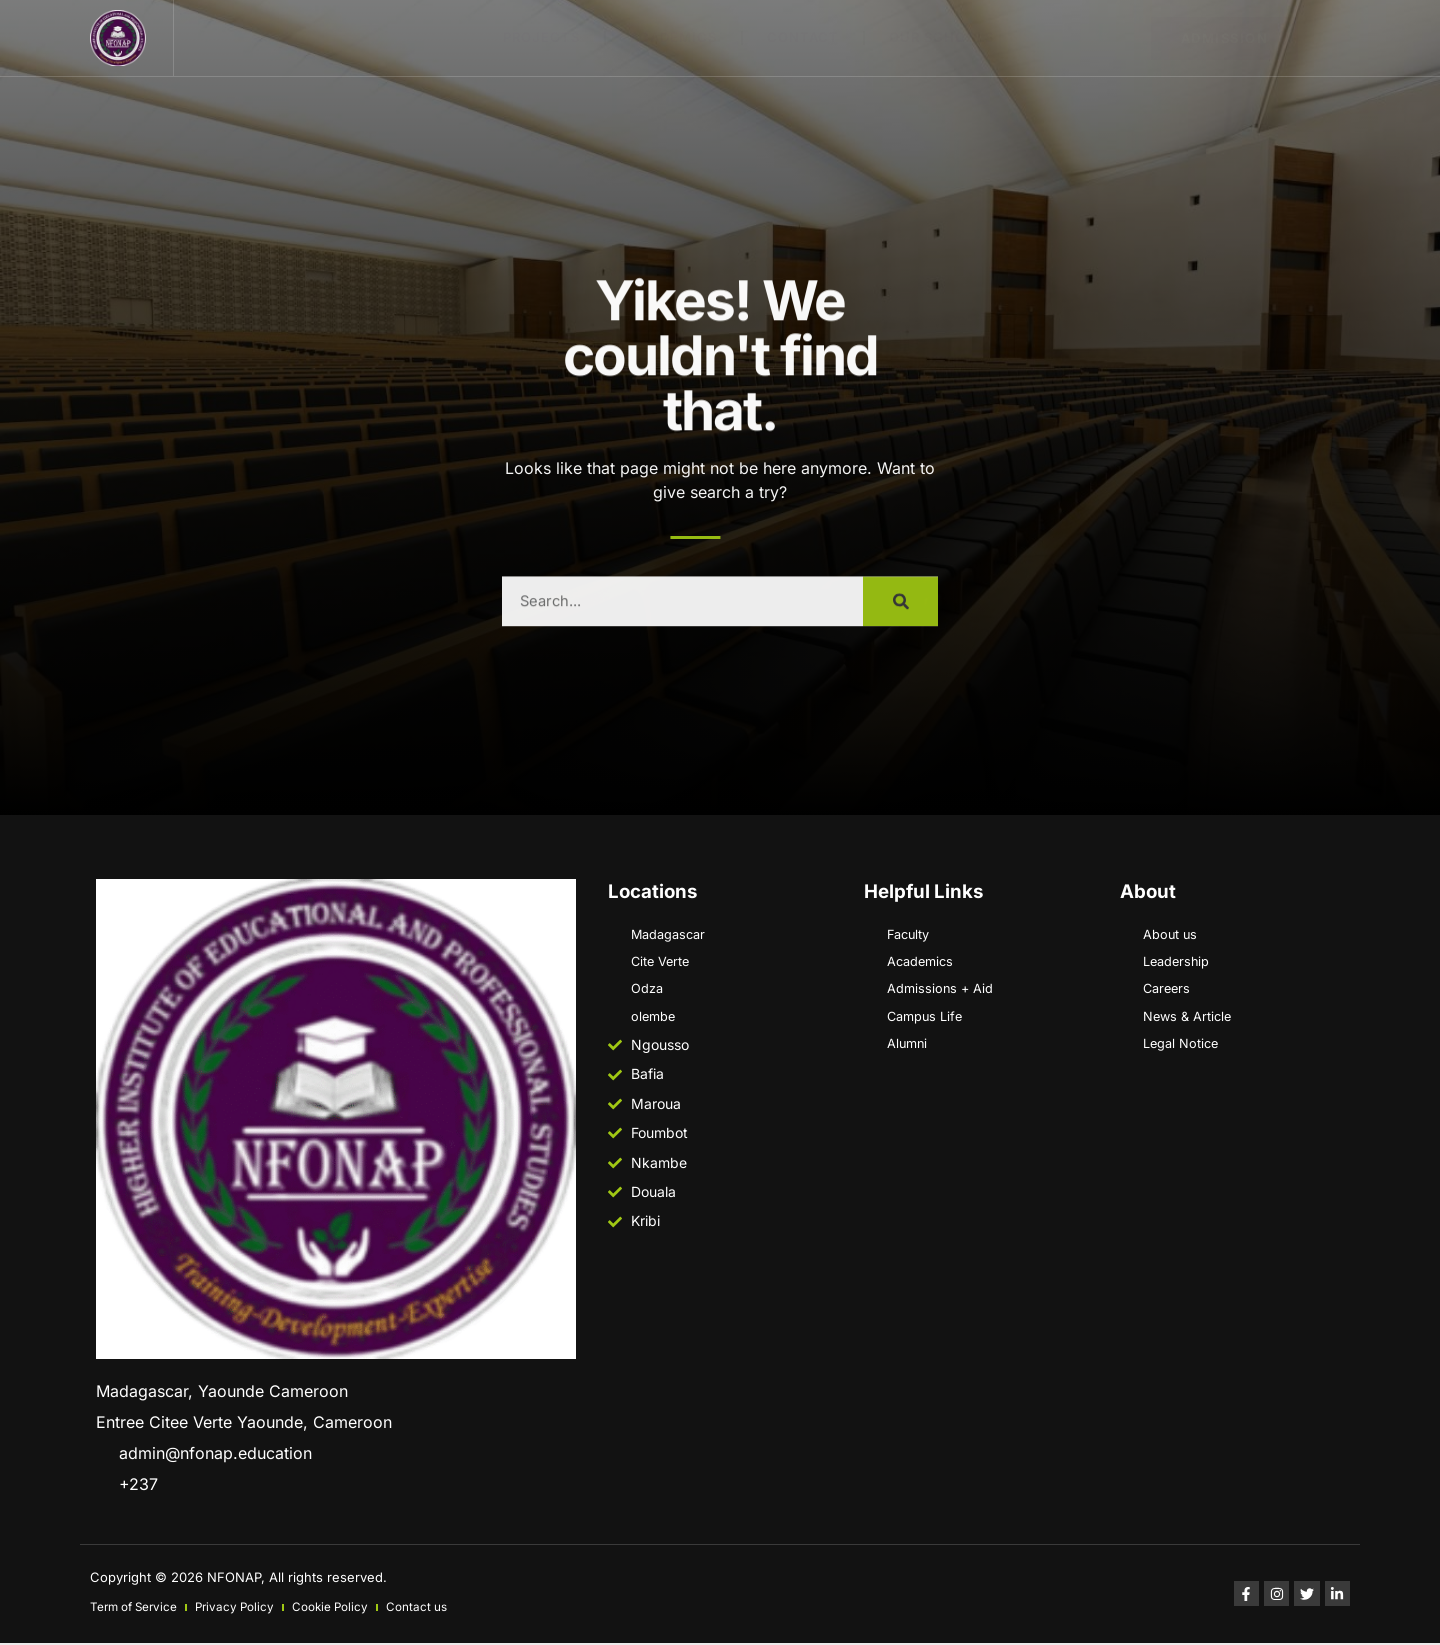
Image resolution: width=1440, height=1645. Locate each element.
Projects (541, 37)
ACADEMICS (673, 37)
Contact (803, 37)
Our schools (941, 37)
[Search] (900, 624)
